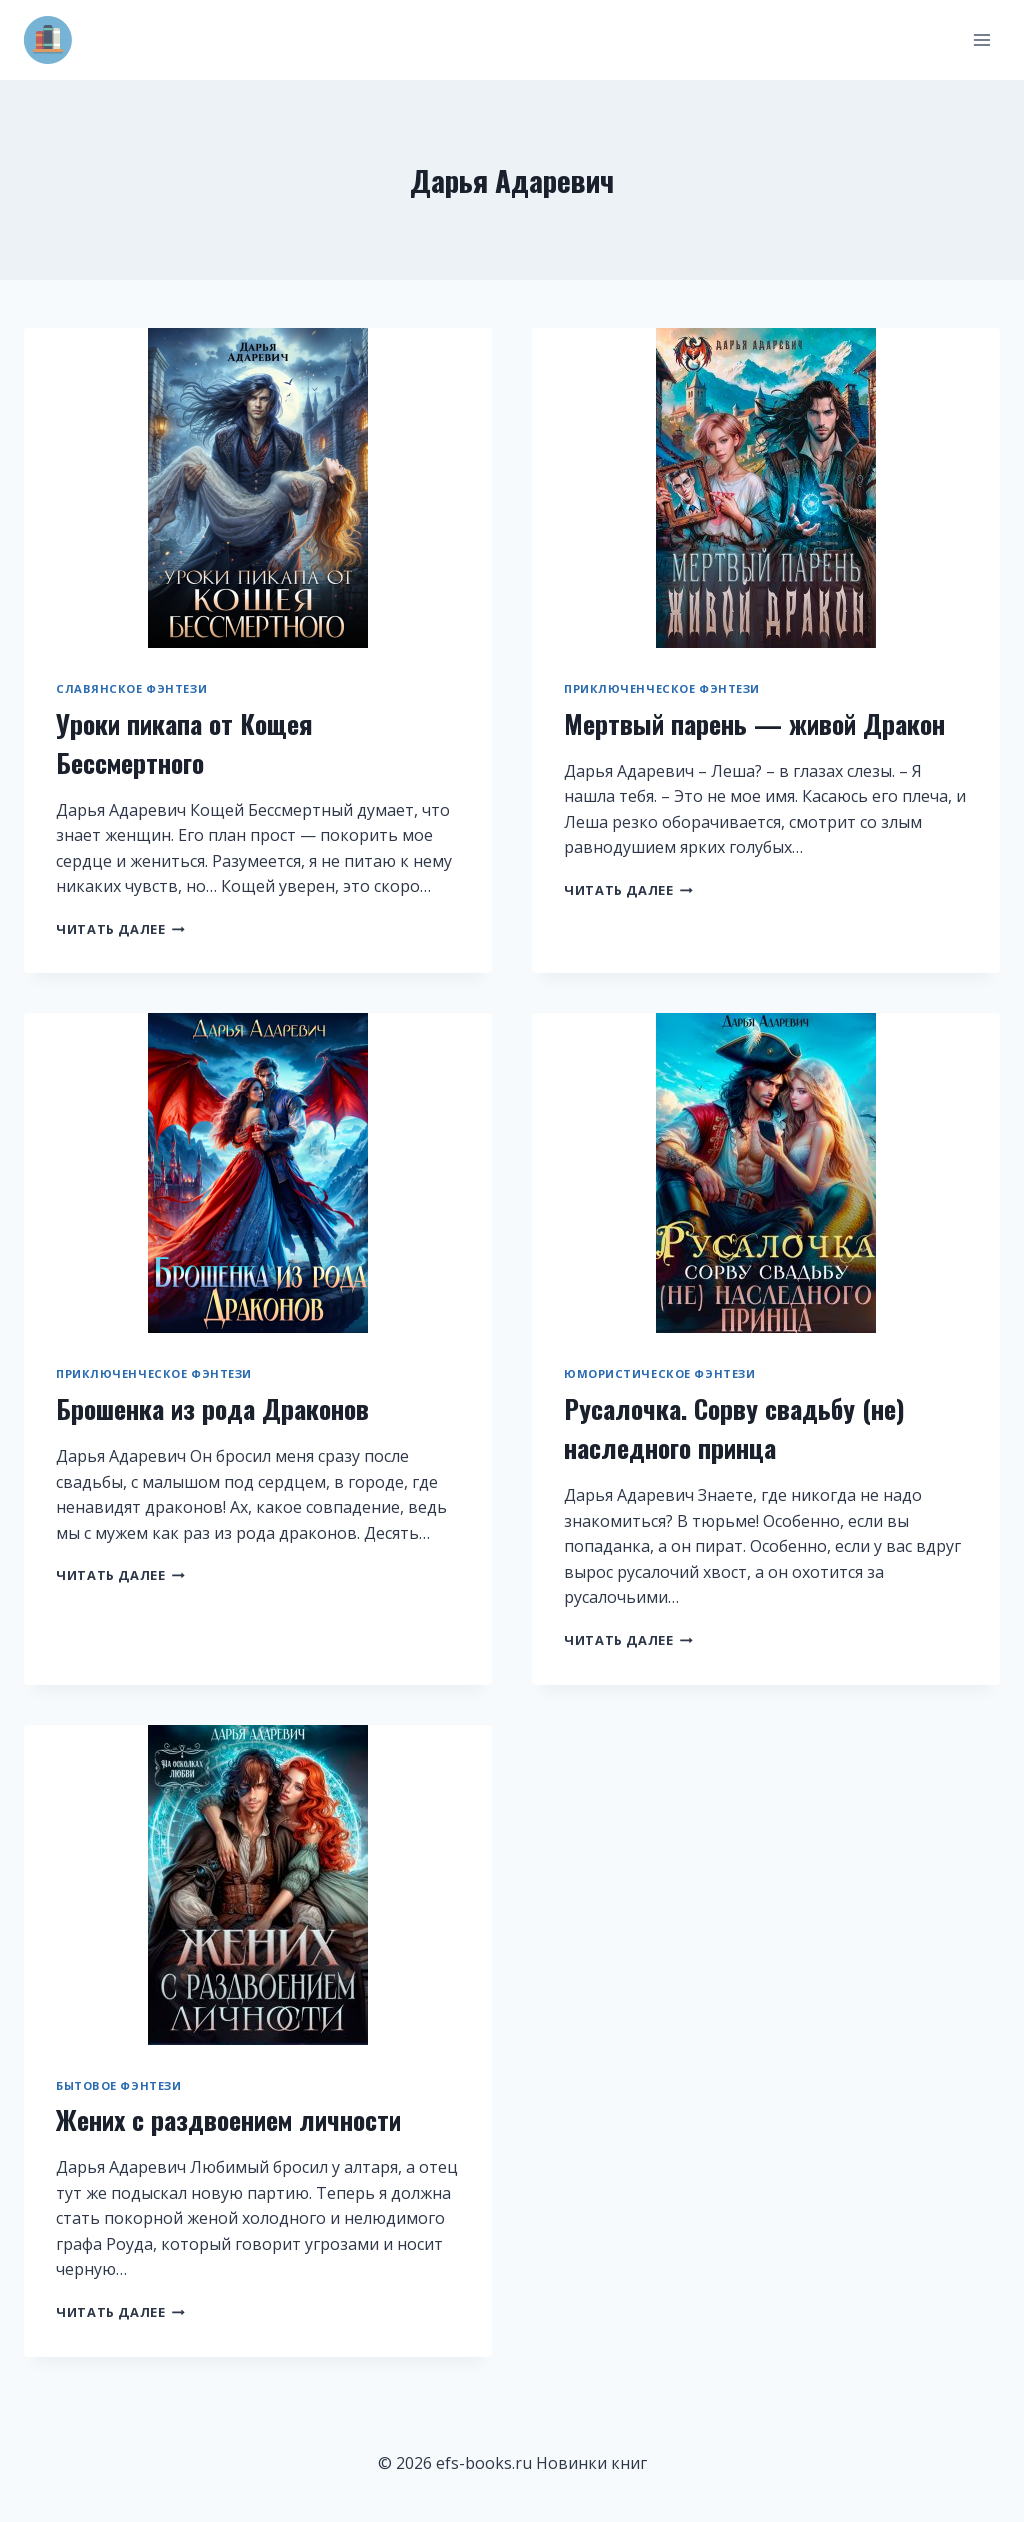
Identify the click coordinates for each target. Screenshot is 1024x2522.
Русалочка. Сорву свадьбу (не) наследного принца (734, 1428)
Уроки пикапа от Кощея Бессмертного (184, 743)
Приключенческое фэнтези (662, 688)
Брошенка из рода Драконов (212, 1408)
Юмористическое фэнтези (659, 1373)
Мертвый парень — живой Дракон (754, 723)
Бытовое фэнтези (118, 2085)
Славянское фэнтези (131, 688)
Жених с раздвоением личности (228, 2119)
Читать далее (120, 929)
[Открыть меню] (981, 39)
